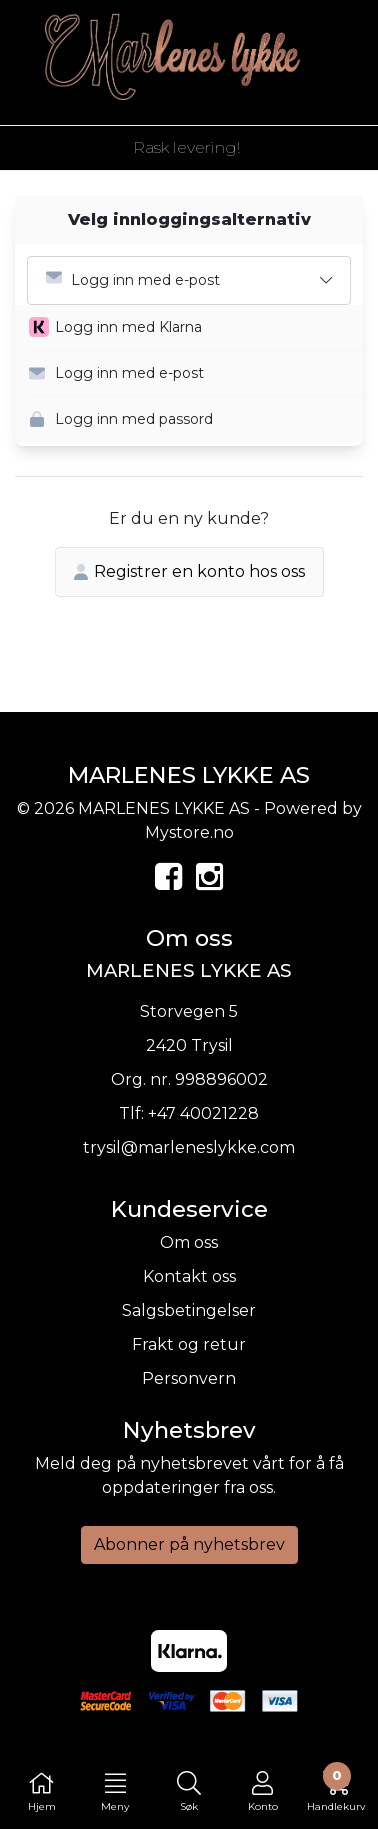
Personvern (189, 1378)
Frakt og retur (189, 1344)
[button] (196, 328)
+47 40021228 (203, 1113)
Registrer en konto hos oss (189, 571)
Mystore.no (189, 832)
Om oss (189, 1242)
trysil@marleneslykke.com (189, 1147)
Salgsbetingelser (189, 1310)
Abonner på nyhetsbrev (189, 1544)
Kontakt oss (189, 1276)
